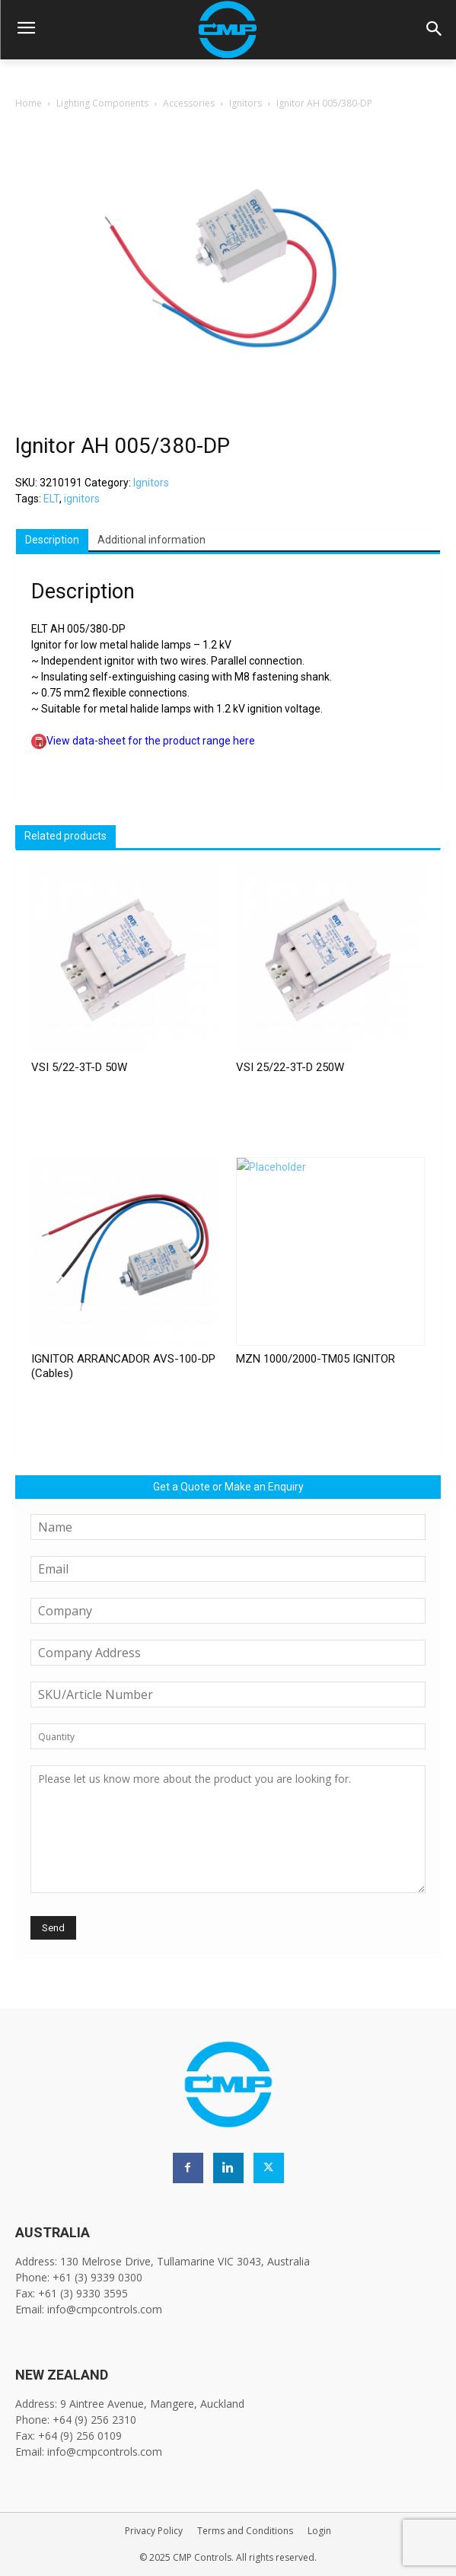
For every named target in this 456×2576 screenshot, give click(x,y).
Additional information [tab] (151, 540)
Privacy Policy (154, 2530)
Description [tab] (52, 540)
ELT (51, 499)
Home (28, 103)
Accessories (189, 103)
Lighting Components (102, 103)
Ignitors (245, 103)
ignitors (82, 499)
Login (319, 2530)
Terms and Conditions (245, 2530)
